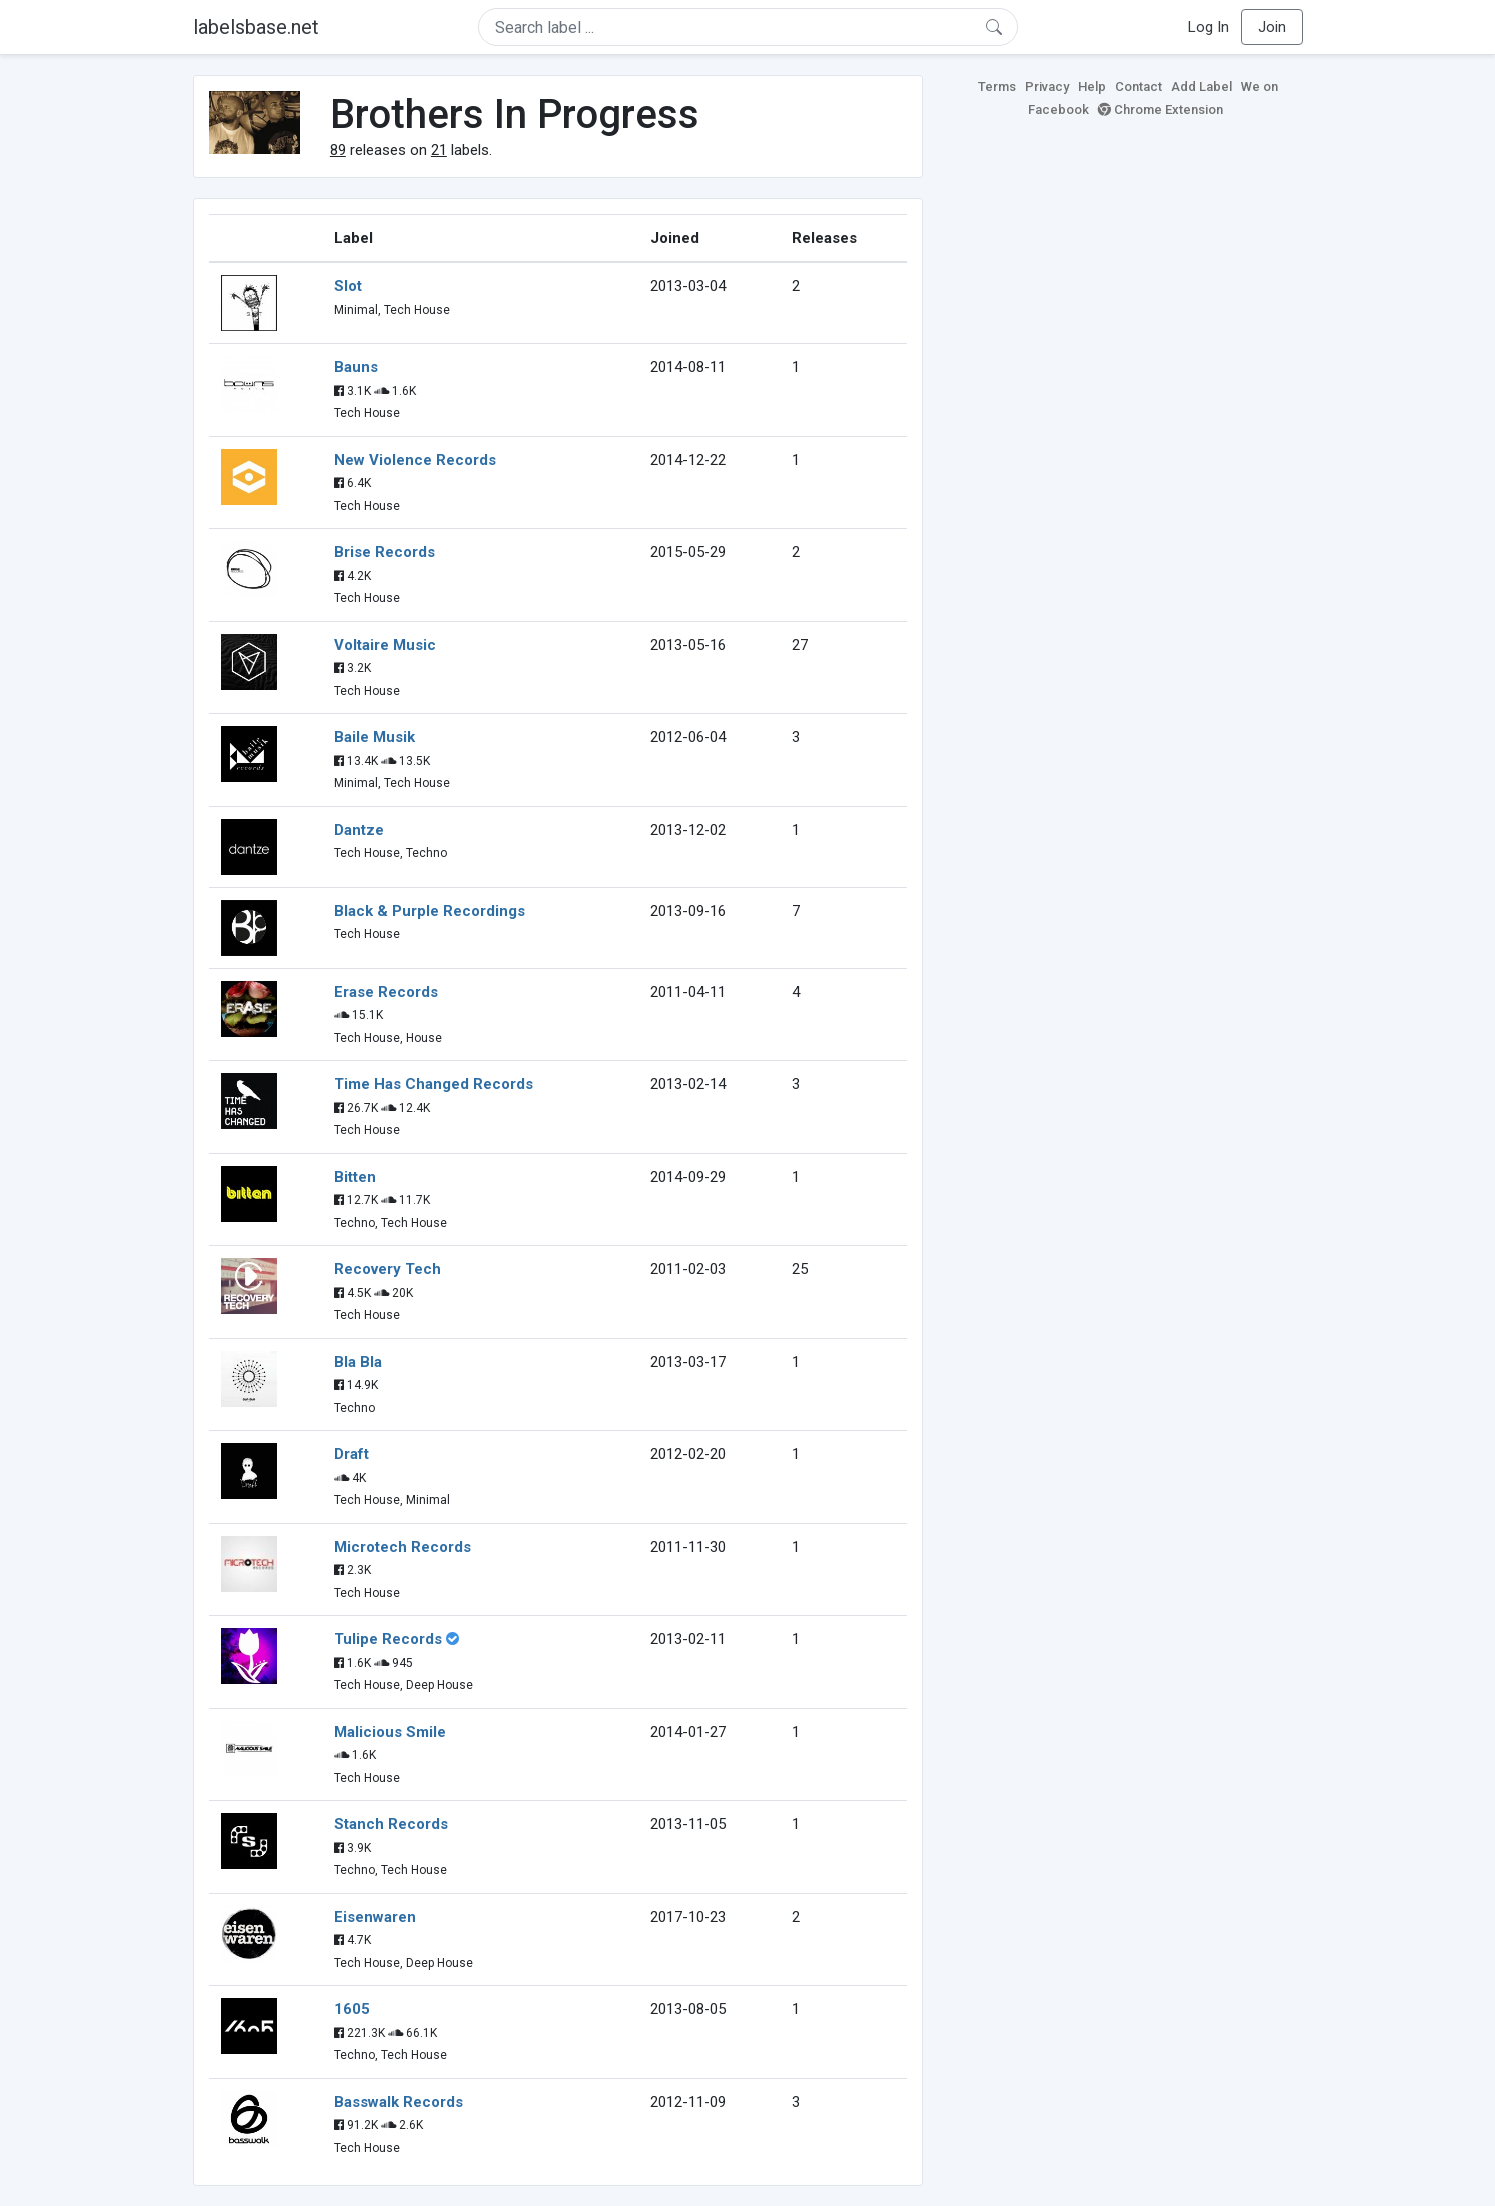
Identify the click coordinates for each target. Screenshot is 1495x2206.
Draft (351, 1454)
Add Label (1201, 86)
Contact (1138, 86)
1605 (352, 2009)
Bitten (355, 1177)
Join (1272, 27)
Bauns (356, 367)
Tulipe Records (388, 1639)
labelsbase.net (256, 27)
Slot (348, 286)
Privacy (1047, 86)
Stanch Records (391, 1824)
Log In (1208, 27)
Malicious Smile (390, 1732)
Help (1092, 86)
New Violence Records (415, 460)
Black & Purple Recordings (429, 911)
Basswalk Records (398, 2102)
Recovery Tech (387, 1269)
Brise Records (384, 552)
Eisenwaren (375, 1917)
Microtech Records (402, 1547)
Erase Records (386, 992)
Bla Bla (358, 1362)
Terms (997, 86)
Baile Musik (374, 737)
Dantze (359, 830)
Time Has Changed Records (433, 1084)
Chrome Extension (1160, 109)
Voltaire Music (385, 645)
